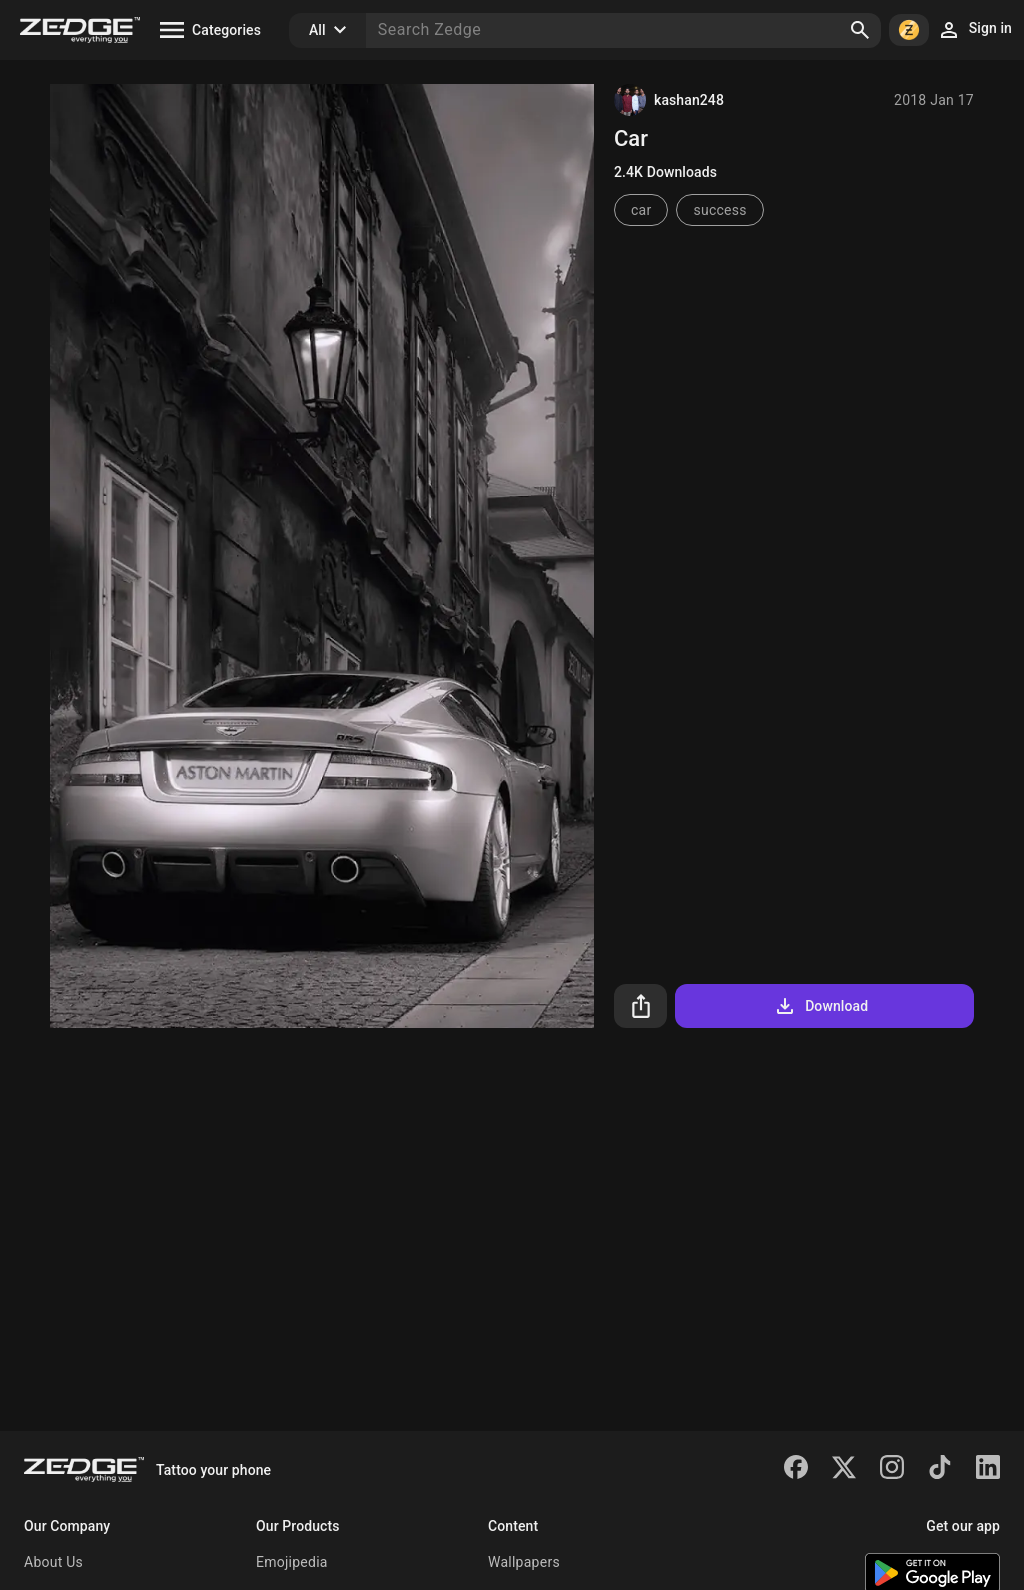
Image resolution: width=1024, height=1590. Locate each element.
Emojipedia (292, 1562)
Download (820, 1006)
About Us (53, 1562)
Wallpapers (524, 1562)
